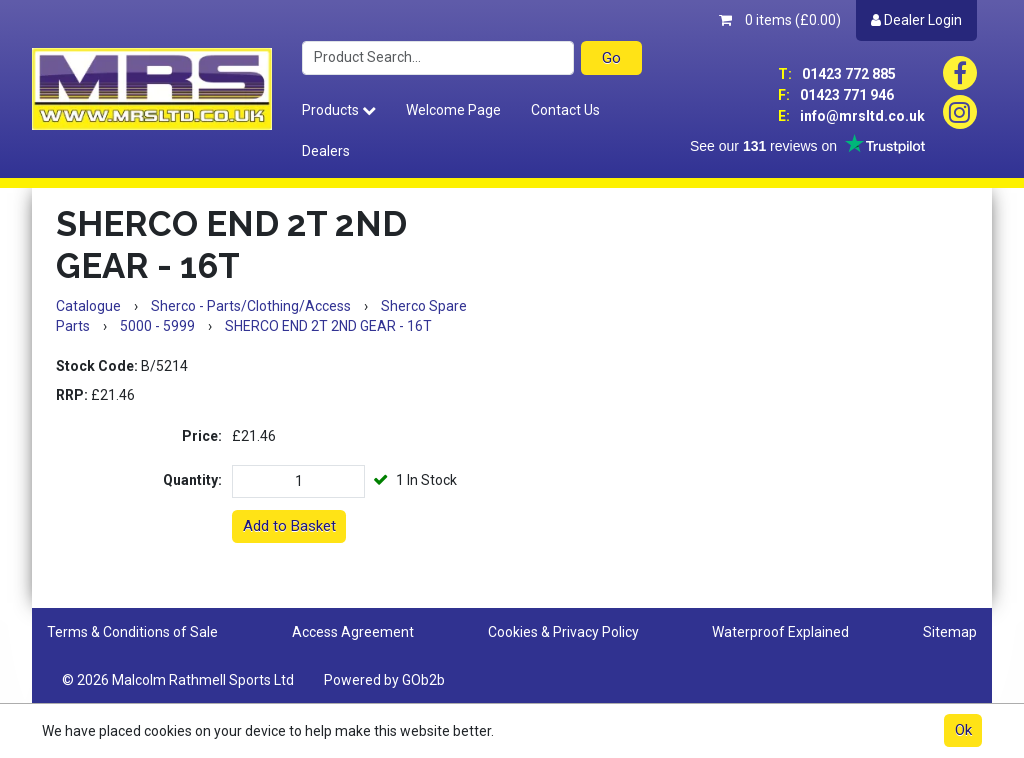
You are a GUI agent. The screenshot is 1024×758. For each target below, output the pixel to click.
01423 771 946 (836, 95)
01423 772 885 (837, 74)
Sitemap (950, 632)
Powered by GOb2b (384, 680)
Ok (963, 730)
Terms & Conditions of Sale (132, 632)
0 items (780, 20)
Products (339, 110)
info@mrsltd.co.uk (851, 116)
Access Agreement (353, 632)
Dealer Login (916, 20)
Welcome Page (453, 110)
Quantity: (192, 480)
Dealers (326, 151)
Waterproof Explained (780, 632)
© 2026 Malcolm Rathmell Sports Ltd (178, 680)
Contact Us (565, 110)
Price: (202, 436)
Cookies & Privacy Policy (563, 632)
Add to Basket (289, 526)
